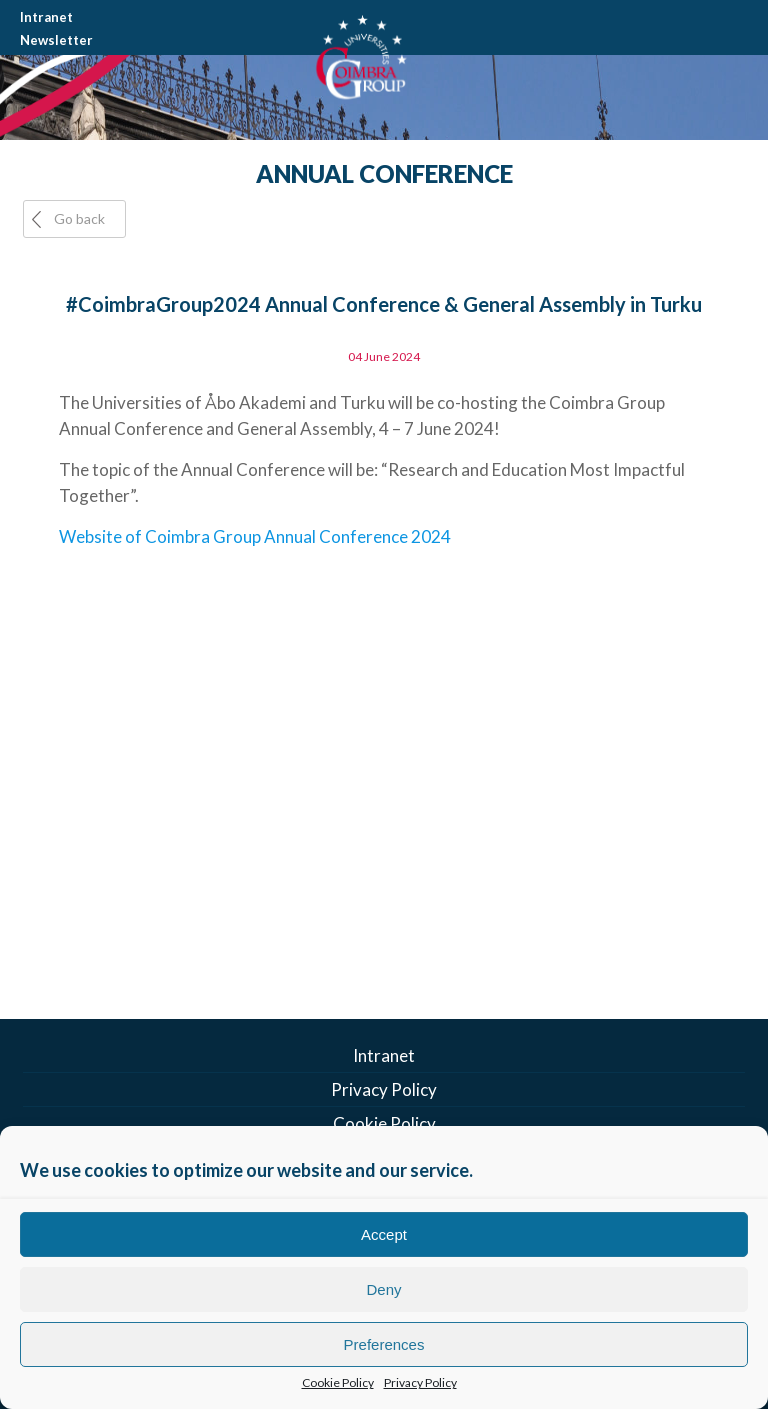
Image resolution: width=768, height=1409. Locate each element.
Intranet (46, 17)
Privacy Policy (420, 1382)
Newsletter (56, 40)
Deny (383, 1289)
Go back (79, 218)
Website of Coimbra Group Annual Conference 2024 (255, 536)
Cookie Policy (338, 1382)
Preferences (384, 1344)
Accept (384, 1234)
